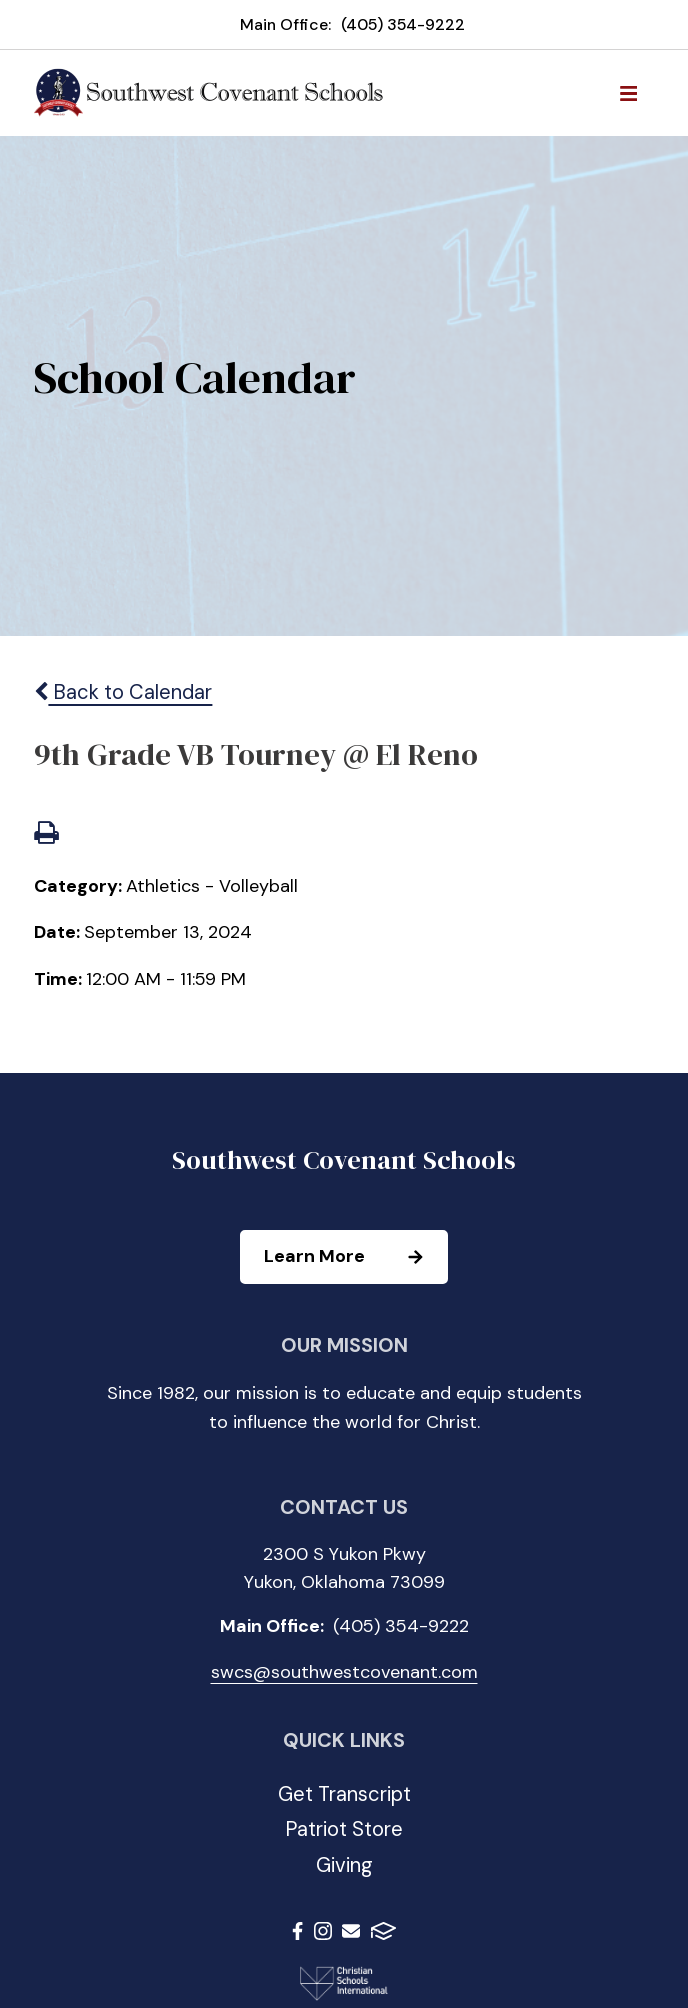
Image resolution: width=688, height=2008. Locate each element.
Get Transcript (344, 1794)
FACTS (383, 1931)
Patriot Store (344, 1829)
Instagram (323, 1931)
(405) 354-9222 (403, 24)
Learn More (355, 1257)
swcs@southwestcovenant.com (344, 1672)
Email (351, 1931)
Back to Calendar (123, 692)
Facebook (297, 1931)
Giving (344, 1865)
